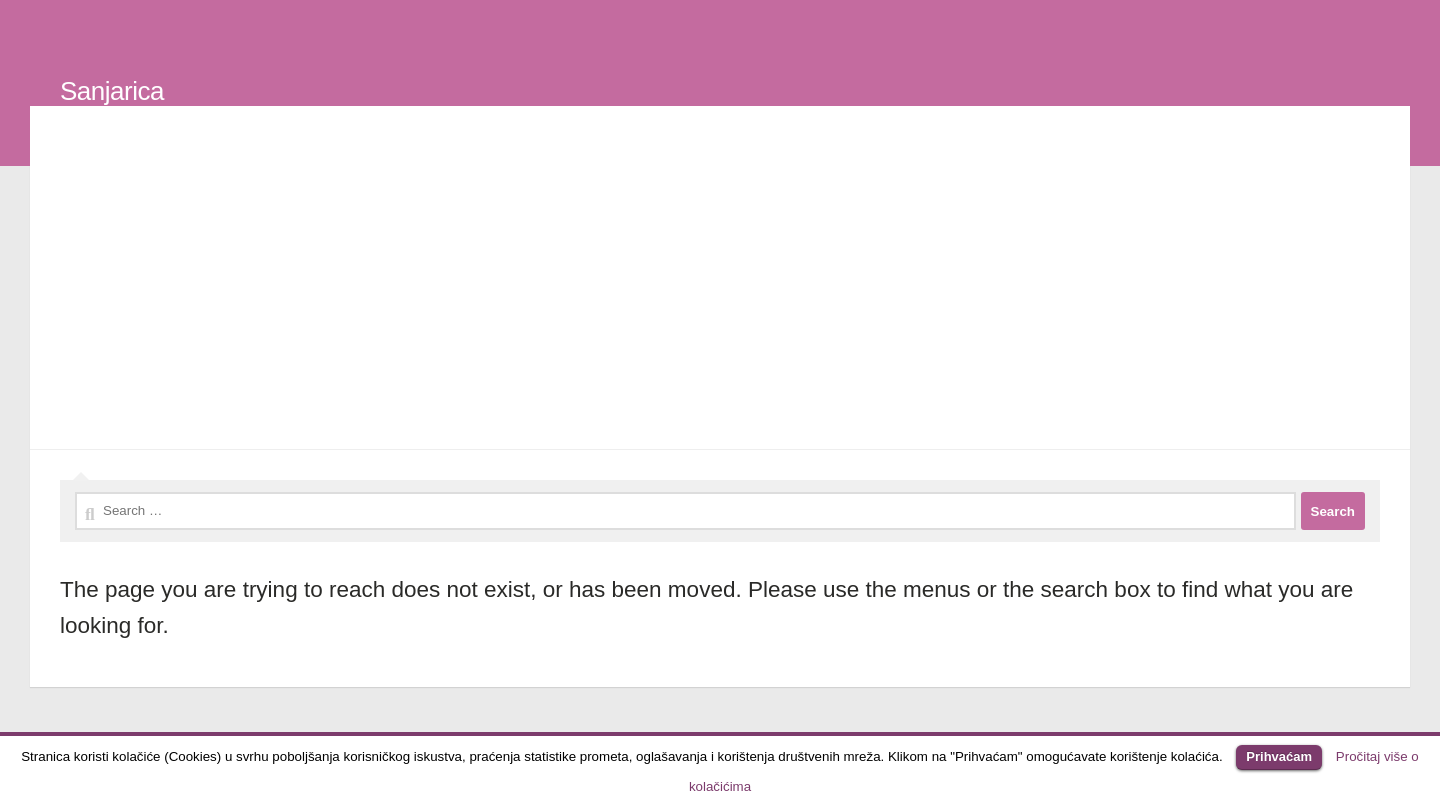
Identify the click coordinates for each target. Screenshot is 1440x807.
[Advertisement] (720, 282)
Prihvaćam (1279, 756)
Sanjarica (112, 91)
